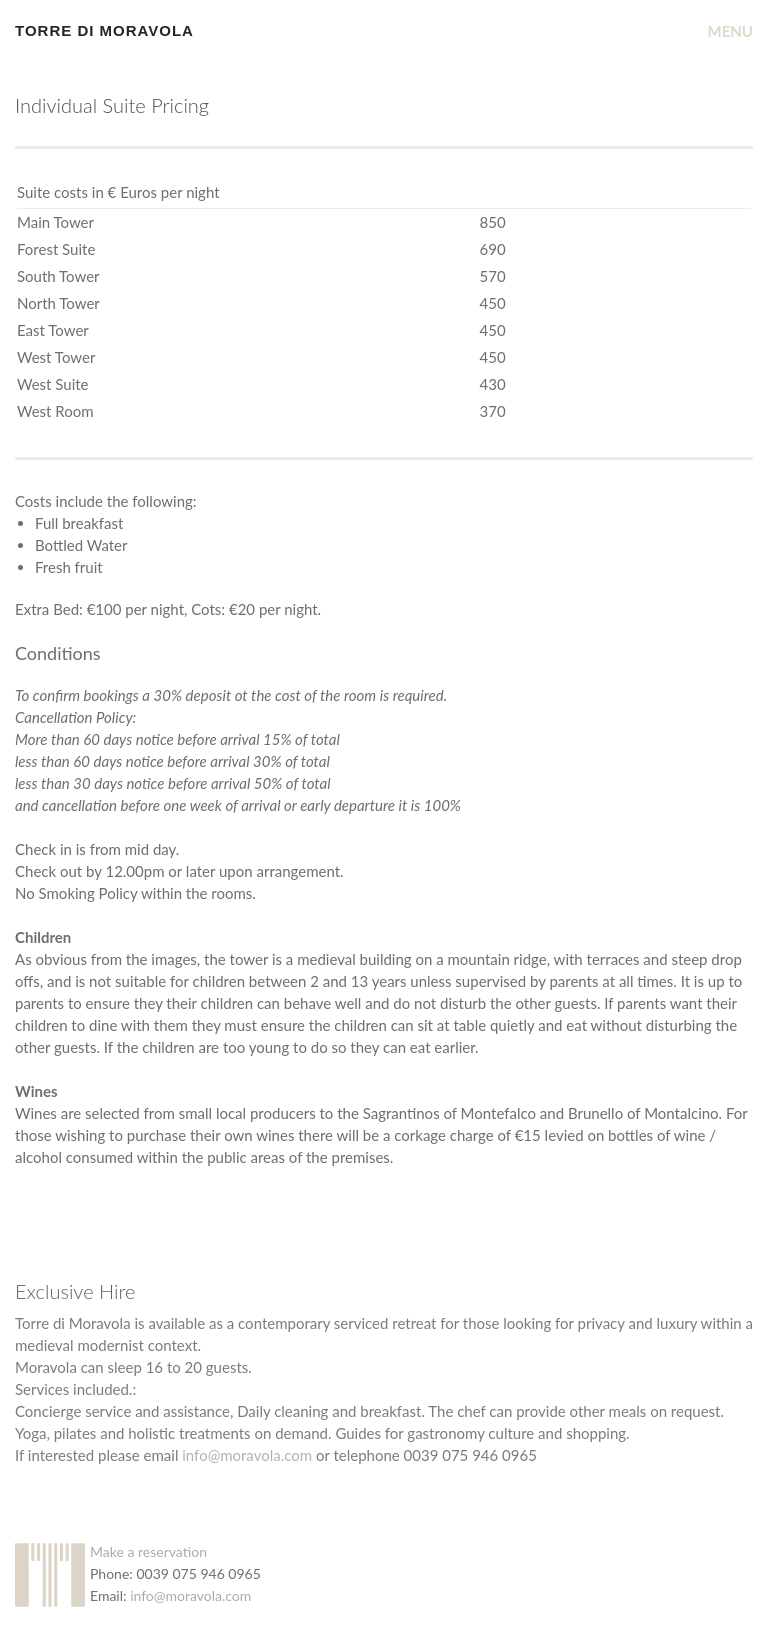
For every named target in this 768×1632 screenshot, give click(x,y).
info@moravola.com (247, 1455)
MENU (731, 31)
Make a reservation (148, 1551)
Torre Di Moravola (104, 30)
